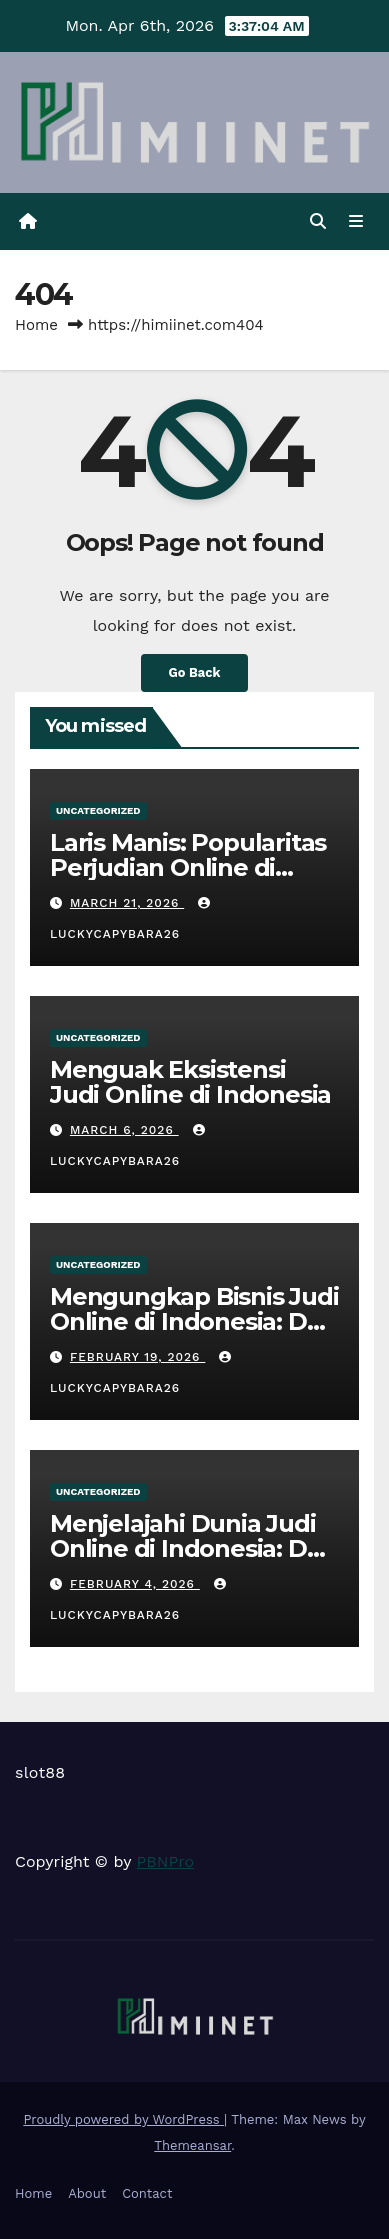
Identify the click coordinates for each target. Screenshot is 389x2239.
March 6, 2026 (124, 1130)
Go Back (195, 672)
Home (36, 325)
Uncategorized (98, 810)
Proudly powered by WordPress (123, 2119)
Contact (147, 2193)
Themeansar (192, 2145)
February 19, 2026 (137, 1357)
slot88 (40, 1772)
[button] (318, 221)
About (87, 2193)
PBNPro (166, 1861)
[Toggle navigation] (356, 222)
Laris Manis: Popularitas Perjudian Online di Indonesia (188, 867)
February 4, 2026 (135, 1584)
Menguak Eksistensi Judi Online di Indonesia (190, 1082)
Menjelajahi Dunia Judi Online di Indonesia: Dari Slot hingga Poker (193, 1548)
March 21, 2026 (127, 903)
